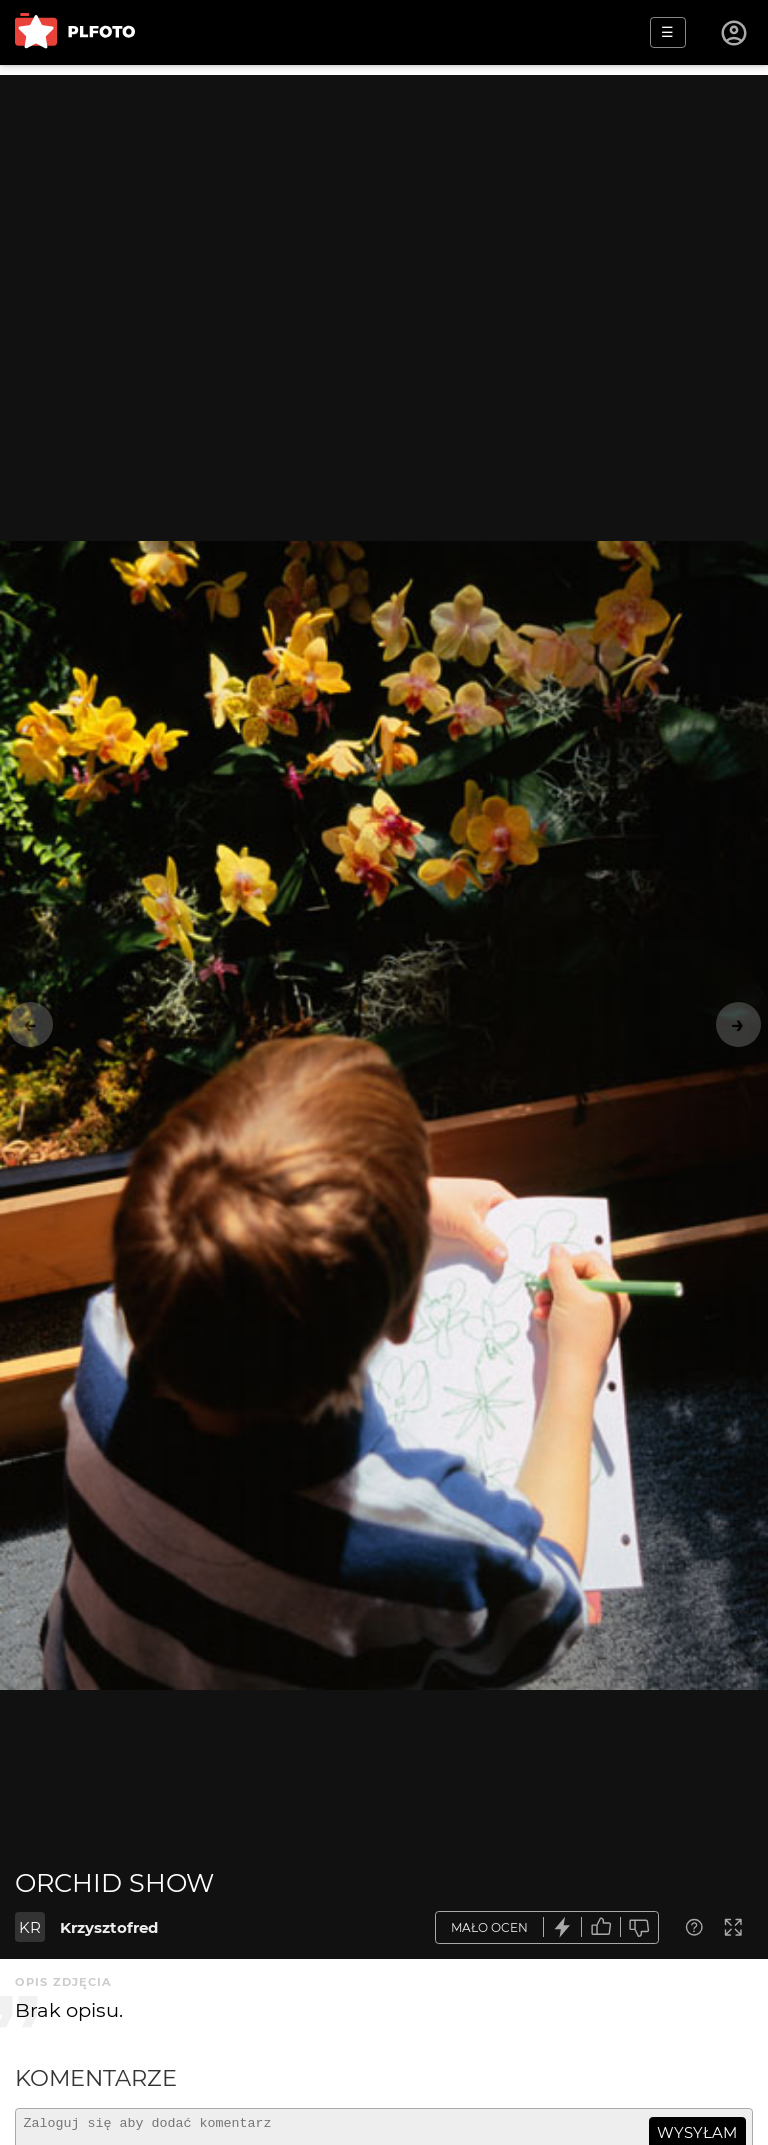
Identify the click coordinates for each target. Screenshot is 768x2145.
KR (30, 1927)
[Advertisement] (384, 215)
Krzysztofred (109, 1927)
